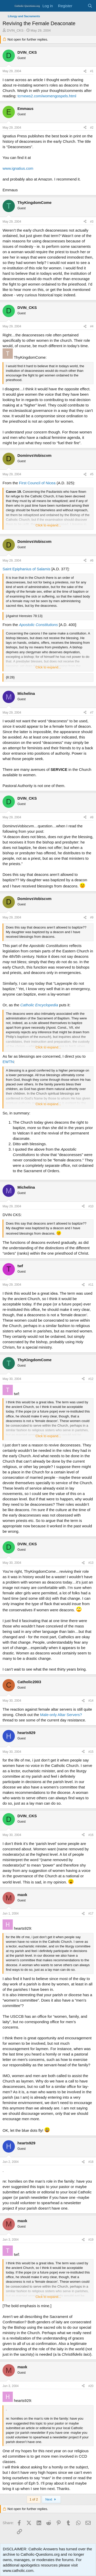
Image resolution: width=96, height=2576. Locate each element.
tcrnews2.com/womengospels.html (46, 96)
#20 (90, 2386)
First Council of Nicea (37, 483)
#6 (91, 560)
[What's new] (80, 6)
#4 (91, 326)
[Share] (85, 71)
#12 (90, 1379)
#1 (91, 71)
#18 (90, 2162)
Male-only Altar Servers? (61, 1714)
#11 (90, 1284)
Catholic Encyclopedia (39, 1005)
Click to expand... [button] (48, 525)
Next (51, 2499)
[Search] (90, 6)
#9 (91, 917)
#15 (90, 1752)
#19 (90, 2239)
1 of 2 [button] (33, 2499)
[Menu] (7, 6)
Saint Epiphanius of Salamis (26, 569)
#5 (91, 474)
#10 (90, 1206)
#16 (90, 1835)
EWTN (8, 1061)
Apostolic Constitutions (38, 624)
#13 (90, 1563)
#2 (91, 127)
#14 (90, 1700)
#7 (91, 712)
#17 (90, 1913)
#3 (91, 221)
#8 (91, 817)
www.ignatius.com (18, 168)
